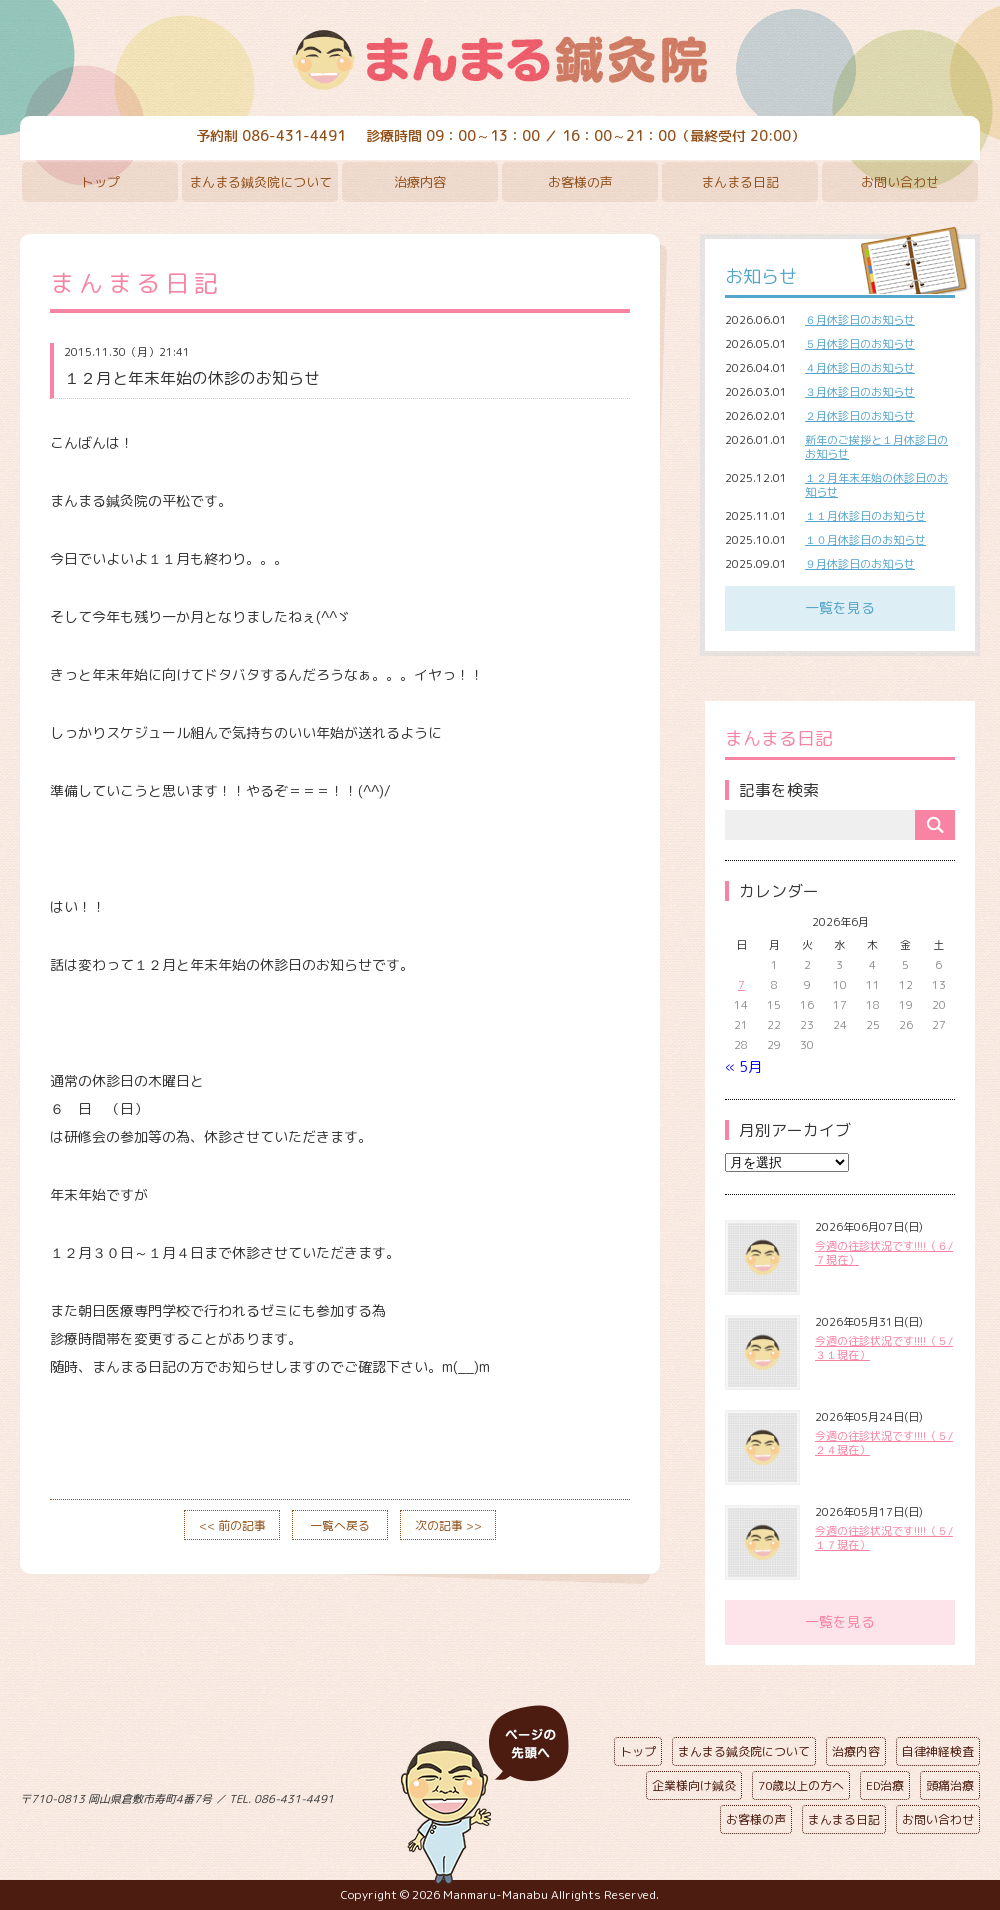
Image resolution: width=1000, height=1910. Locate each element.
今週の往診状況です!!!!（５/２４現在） (884, 1443)
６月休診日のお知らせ (860, 320)
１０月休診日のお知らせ (865, 540)
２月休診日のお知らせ (860, 416)
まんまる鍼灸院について (260, 182)
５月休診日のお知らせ (860, 344)
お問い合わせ (900, 182)
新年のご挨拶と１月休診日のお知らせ (876, 447)
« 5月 (743, 1066)
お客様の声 (580, 182)
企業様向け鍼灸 (694, 1785)
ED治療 (885, 1785)
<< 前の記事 (232, 1525)
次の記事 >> (448, 1525)
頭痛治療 (950, 1785)
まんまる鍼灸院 (500, 60)
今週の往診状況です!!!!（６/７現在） (884, 1253)
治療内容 (420, 182)
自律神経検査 (938, 1751)
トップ (100, 182)
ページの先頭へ (485, 1795)
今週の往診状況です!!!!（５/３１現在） (884, 1348)
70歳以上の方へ (801, 1785)
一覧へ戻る (340, 1525)
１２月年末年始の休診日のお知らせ (876, 485)
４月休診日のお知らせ (860, 368)
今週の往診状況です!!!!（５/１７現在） (884, 1538)
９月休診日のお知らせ (860, 564)
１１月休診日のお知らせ (865, 516)
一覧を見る (840, 607)
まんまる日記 (740, 182)
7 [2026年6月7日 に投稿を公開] (741, 985)
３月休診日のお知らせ (860, 392)
